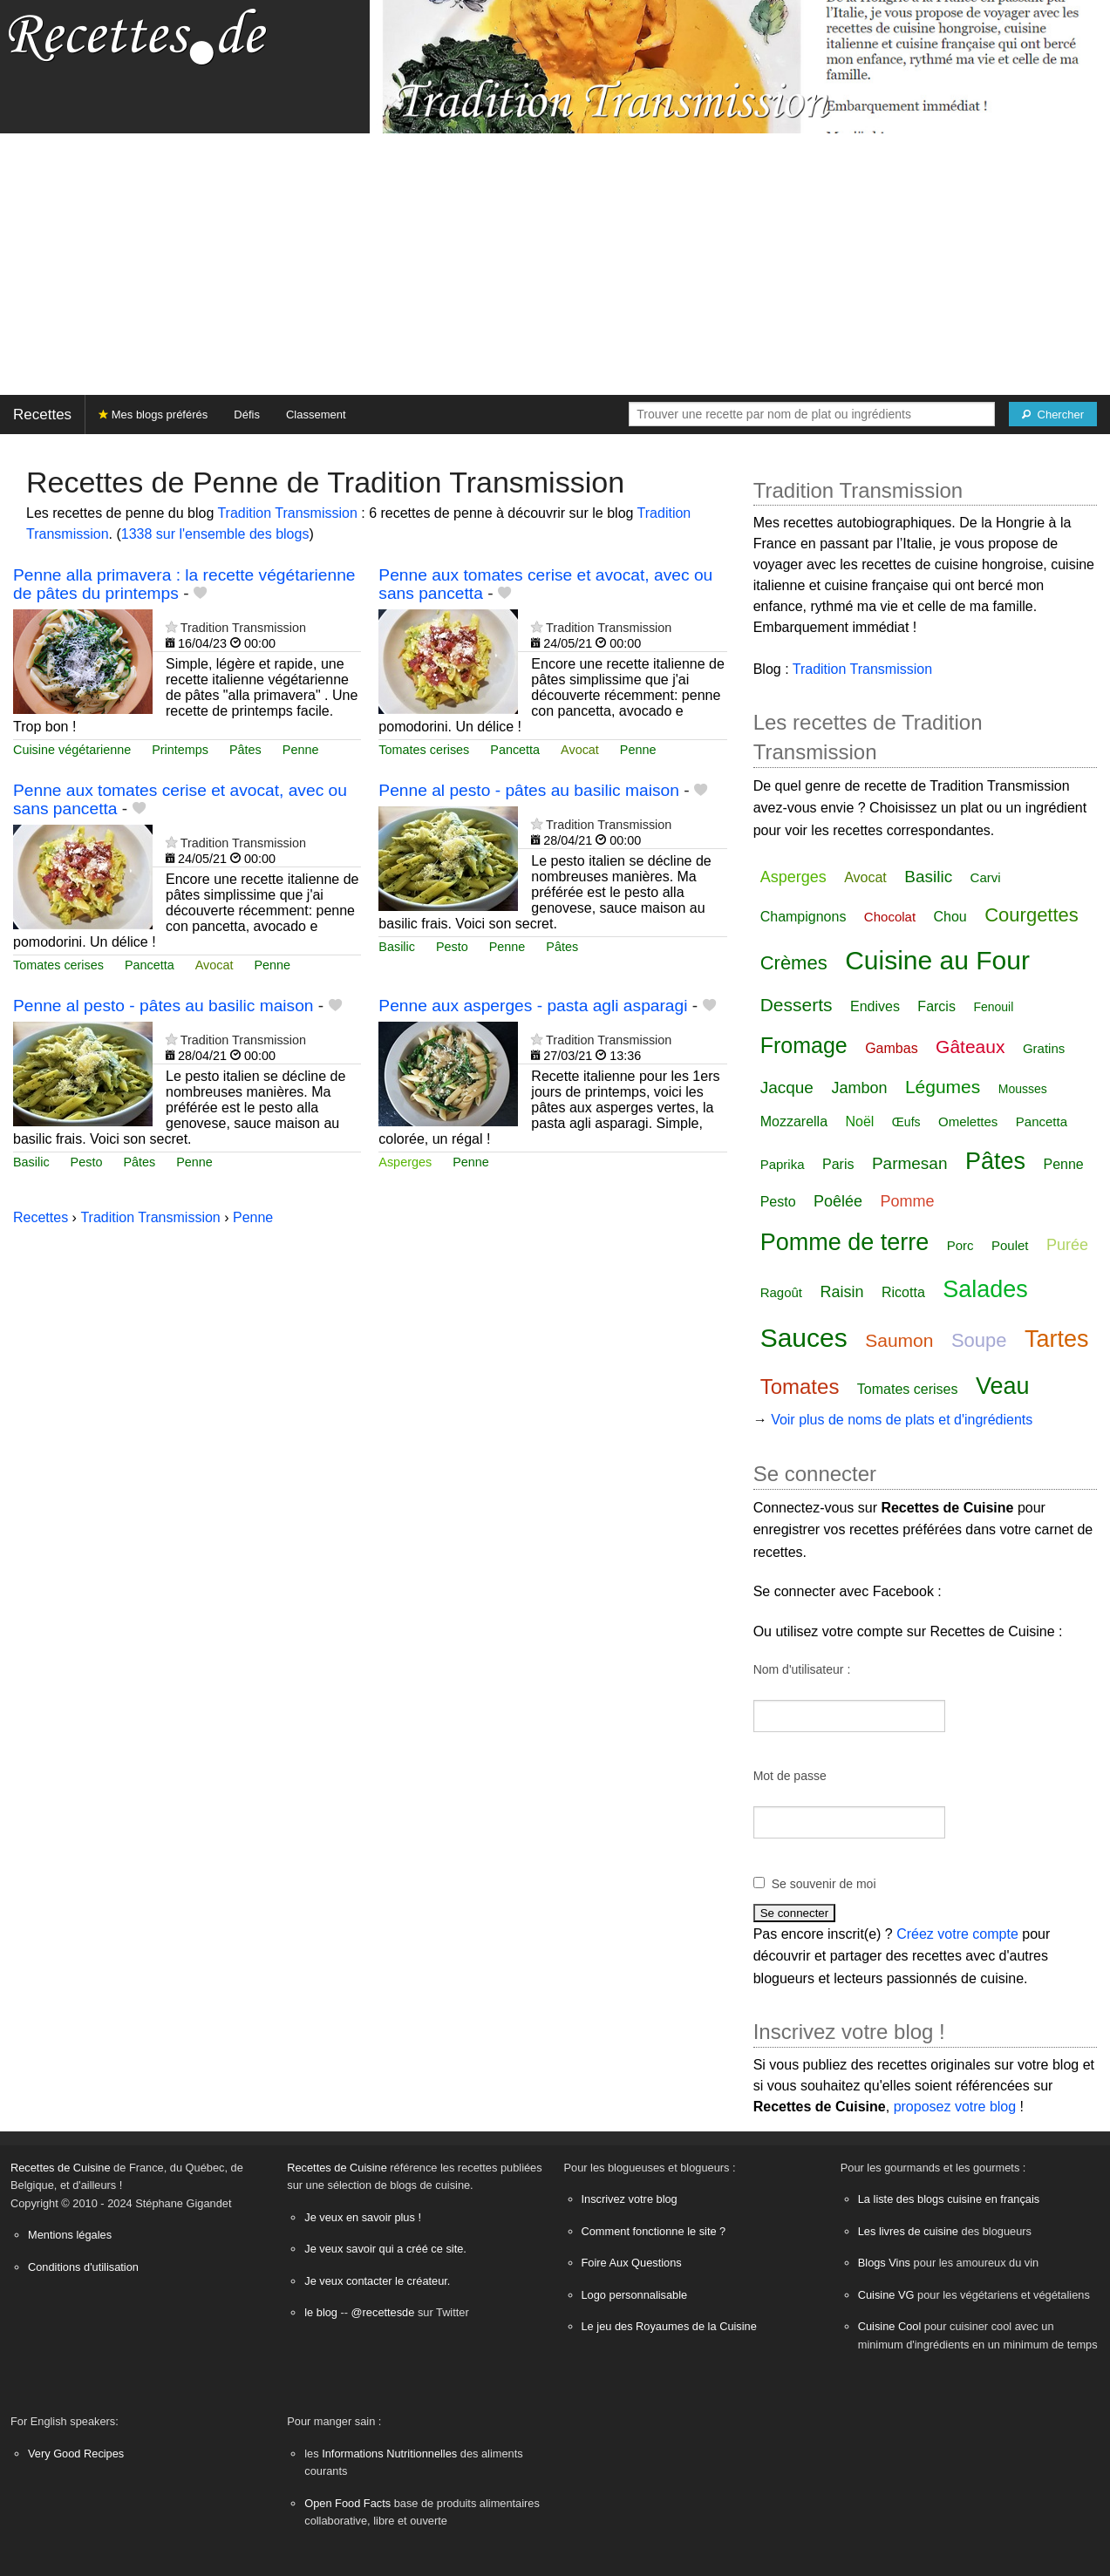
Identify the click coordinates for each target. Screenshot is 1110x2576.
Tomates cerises (423, 750)
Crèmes (793, 963)
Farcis (936, 1006)
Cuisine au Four (937, 960)
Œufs (906, 1122)
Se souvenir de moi (824, 1884)
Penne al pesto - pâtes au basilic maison (528, 790)
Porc (960, 1245)
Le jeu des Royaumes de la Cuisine (669, 2326)
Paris (838, 1164)
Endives (875, 1006)
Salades (985, 1289)
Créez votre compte (957, 1934)
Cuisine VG (886, 2294)
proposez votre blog (955, 2106)
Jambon (859, 1088)
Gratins (1044, 1048)
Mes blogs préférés (153, 414)
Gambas (891, 1048)
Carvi (985, 877)
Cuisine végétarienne (72, 750)
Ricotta (903, 1292)
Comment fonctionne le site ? (654, 2231)
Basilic (396, 947)
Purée (1067, 1245)
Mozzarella (793, 1121)
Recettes (42, 414)
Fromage (804, 1045)
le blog (320, 2312)
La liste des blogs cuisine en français (948, 2199)
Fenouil (993, 1007)
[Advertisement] (555, 264)
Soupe (979, 1340)
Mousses (1022, 1089)
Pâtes (245, 750)
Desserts (796, 1005)
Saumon (899, 1340)
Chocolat (890, 916)
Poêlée (838, 1201)
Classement (316, 414)
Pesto (452, 947)
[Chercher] (1053, 414)
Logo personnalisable (635, 2294)
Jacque (787, 1087)
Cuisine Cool (890, 2326)
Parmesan (910, 1163)
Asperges (405, 1162)
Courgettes (1031, 915)
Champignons (803, 916)
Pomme (908, 1201)
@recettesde (383, 2312)
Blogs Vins (884, 2262)
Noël (859, 1121)
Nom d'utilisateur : (802, 1669)
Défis (247, 414)
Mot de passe (790, 1776)
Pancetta (515, 750)
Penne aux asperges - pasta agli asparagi (532, 1005)
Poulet (1010, 1245)
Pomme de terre (845, 1242)
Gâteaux (970, 1047)
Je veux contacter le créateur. (377, 2280)
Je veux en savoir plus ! (362, 2217)
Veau (1003, 1386)
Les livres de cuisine (908, 2231)
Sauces (804, 1337)
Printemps (180, 750)
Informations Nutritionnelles (389, 2453)
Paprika (782, 1164)
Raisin (842, 1292)
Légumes (942, 1087)
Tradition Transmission (287, 513)
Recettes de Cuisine (60, 2167)
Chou (950, 916)
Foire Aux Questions (632, 2262)
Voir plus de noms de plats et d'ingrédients (901, 1419)
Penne (301, 750)
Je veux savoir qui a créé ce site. (385, 2248)
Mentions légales (70, 2234)
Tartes (1057, 1339)
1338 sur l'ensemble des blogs (215, 534)
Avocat (580, 750)
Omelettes (968, 1121)
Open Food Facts (347, 2503)
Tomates (800, 1386)
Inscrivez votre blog (630, 2199)
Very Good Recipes (76, 2453)
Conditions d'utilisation (83, 2267)
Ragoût (781, 1292)
